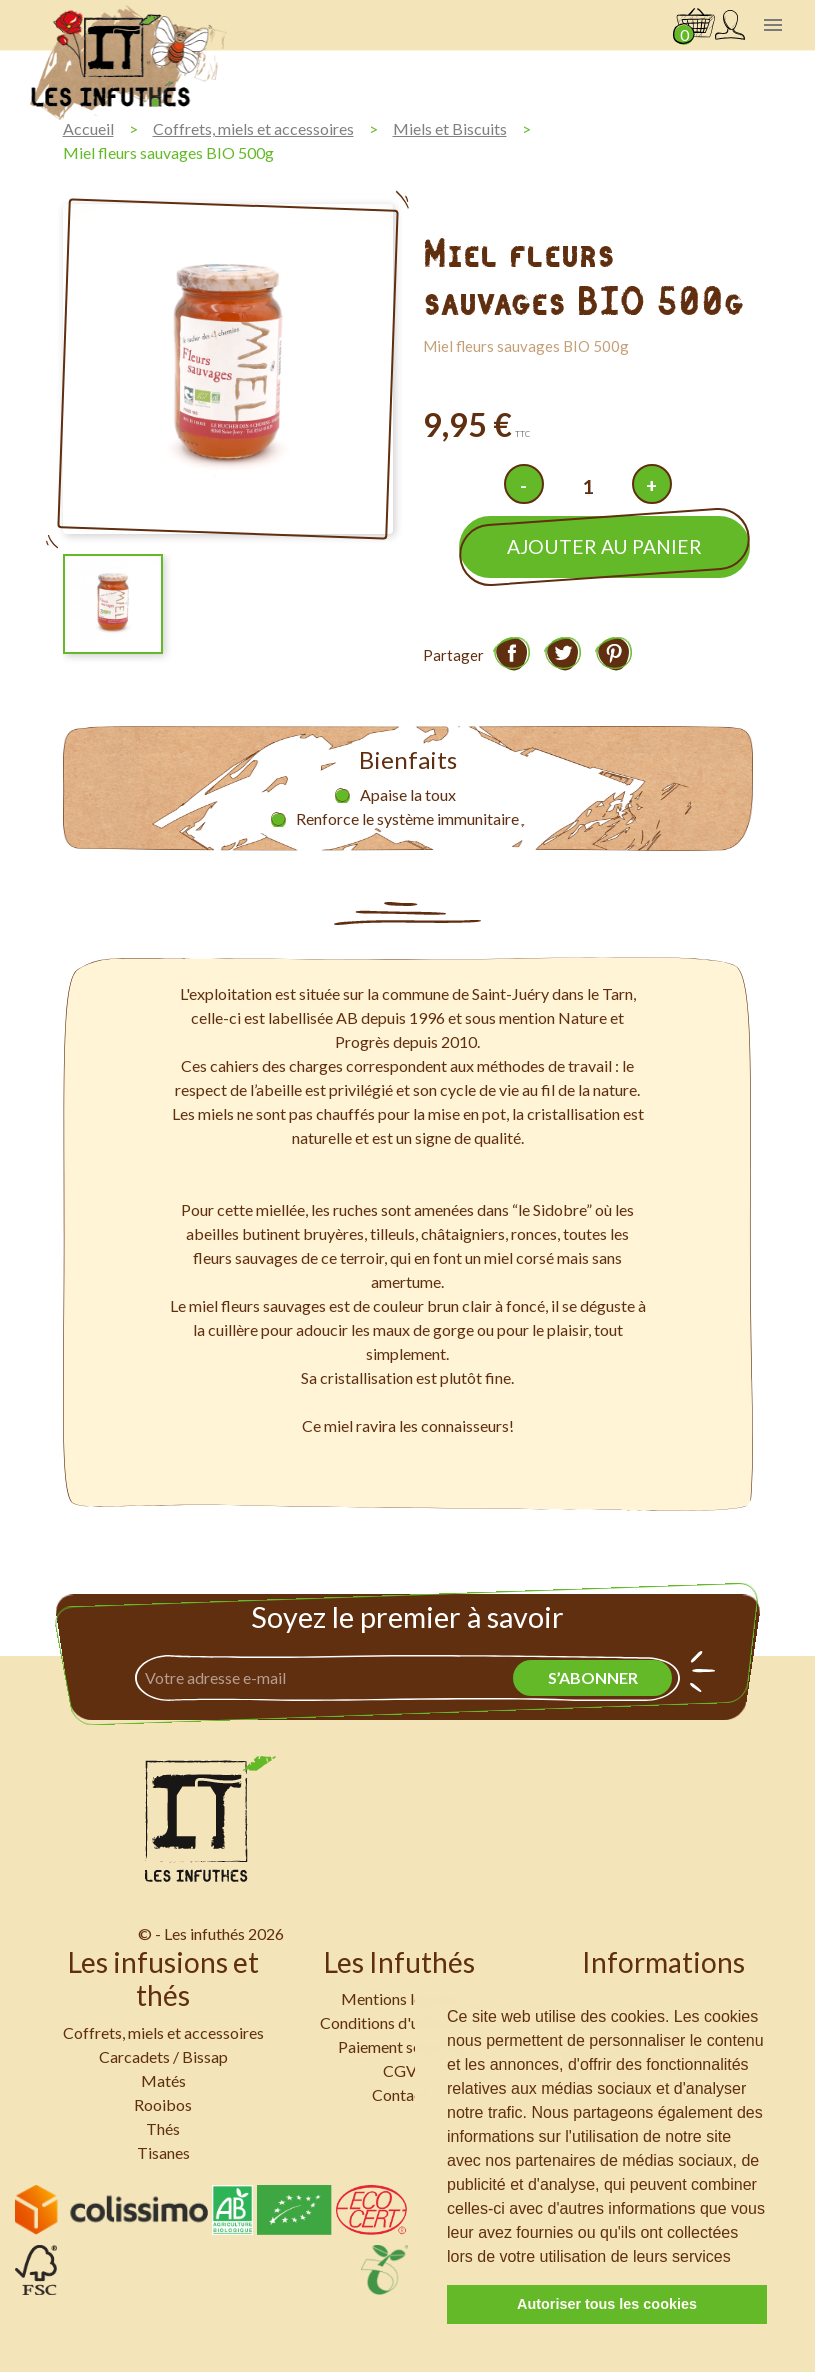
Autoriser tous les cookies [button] (607, 2304)
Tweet (563, 653)
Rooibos (163, 2104)
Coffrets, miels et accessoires (163, 2032)
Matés (163, 2080)
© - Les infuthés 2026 (211, 1933)
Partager (512, 653)
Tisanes (163, 2152)
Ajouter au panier (604, 546)
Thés (163, 2128)
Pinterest (614, 653)
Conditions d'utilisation (399, 2022)
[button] (738, 2258)
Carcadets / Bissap (163, 2056)
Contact (400, 2094)
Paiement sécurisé (400, 2046)
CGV (400, 2070)
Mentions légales (399, 1998)
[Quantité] (588, 486)
